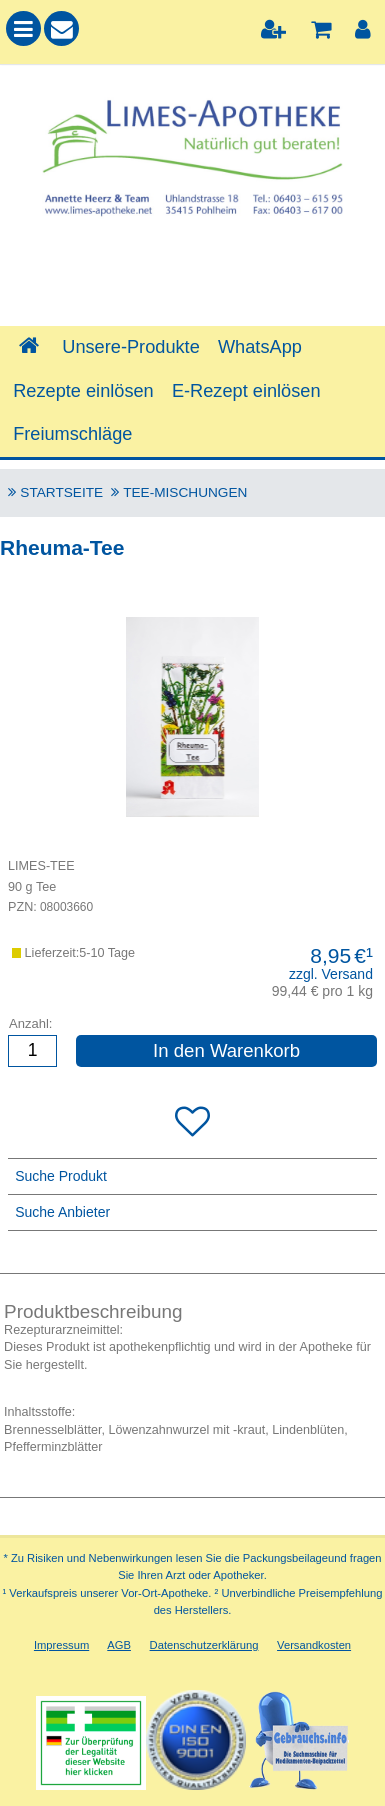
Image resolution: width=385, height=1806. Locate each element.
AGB (119, 1645)
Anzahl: (30, 1022)
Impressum (61, 1645)
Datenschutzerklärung (204, 1645)
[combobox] (192, 274)
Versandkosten (314, 1645)
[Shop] (28, 347)
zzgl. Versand (331, 974)
